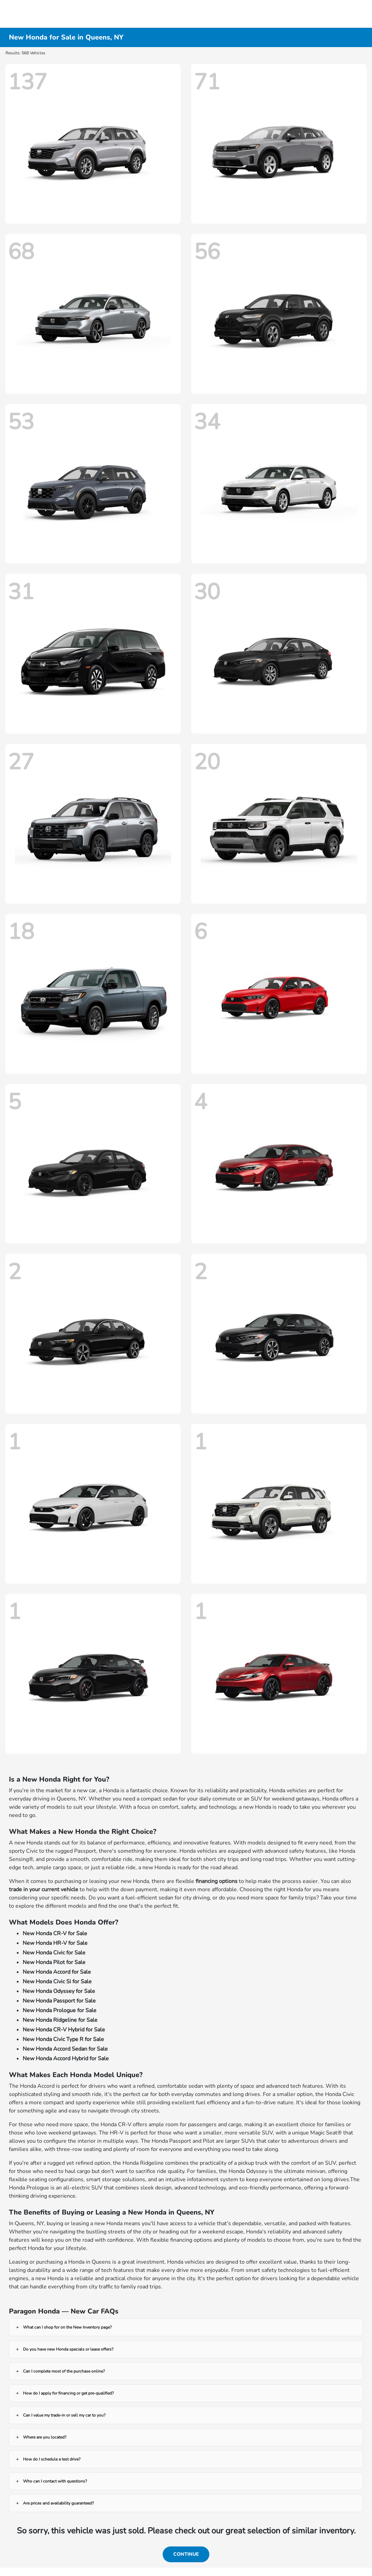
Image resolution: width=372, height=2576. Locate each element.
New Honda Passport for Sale (59, 2001)
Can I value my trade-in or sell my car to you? (64, 2415)
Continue (186, 2554)
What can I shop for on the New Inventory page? (67, 2327)
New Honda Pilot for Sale (54, 1962)
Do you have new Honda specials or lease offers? (68, 2349)
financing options (216, 1881)
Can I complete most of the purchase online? (64, 2371)
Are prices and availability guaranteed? (58, 2503)
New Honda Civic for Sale (54, 1952)
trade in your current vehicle (43, 1889)
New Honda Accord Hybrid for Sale (66, 2058)
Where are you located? (44, 2437)
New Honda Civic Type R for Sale (63, 2039)
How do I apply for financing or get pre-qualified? (68, 2393)
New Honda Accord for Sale (57, 1972)
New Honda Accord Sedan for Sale (65, 2049)
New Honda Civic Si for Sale (57, 1981)
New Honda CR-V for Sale (55, 1933)
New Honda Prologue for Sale (59, 2010)
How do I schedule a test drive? (51, 2459)
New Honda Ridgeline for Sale (60, 2020)
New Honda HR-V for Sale (55, 1943)
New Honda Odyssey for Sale (59, 1991)
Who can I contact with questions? (55, 2481)
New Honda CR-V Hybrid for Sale (64, 2029)
